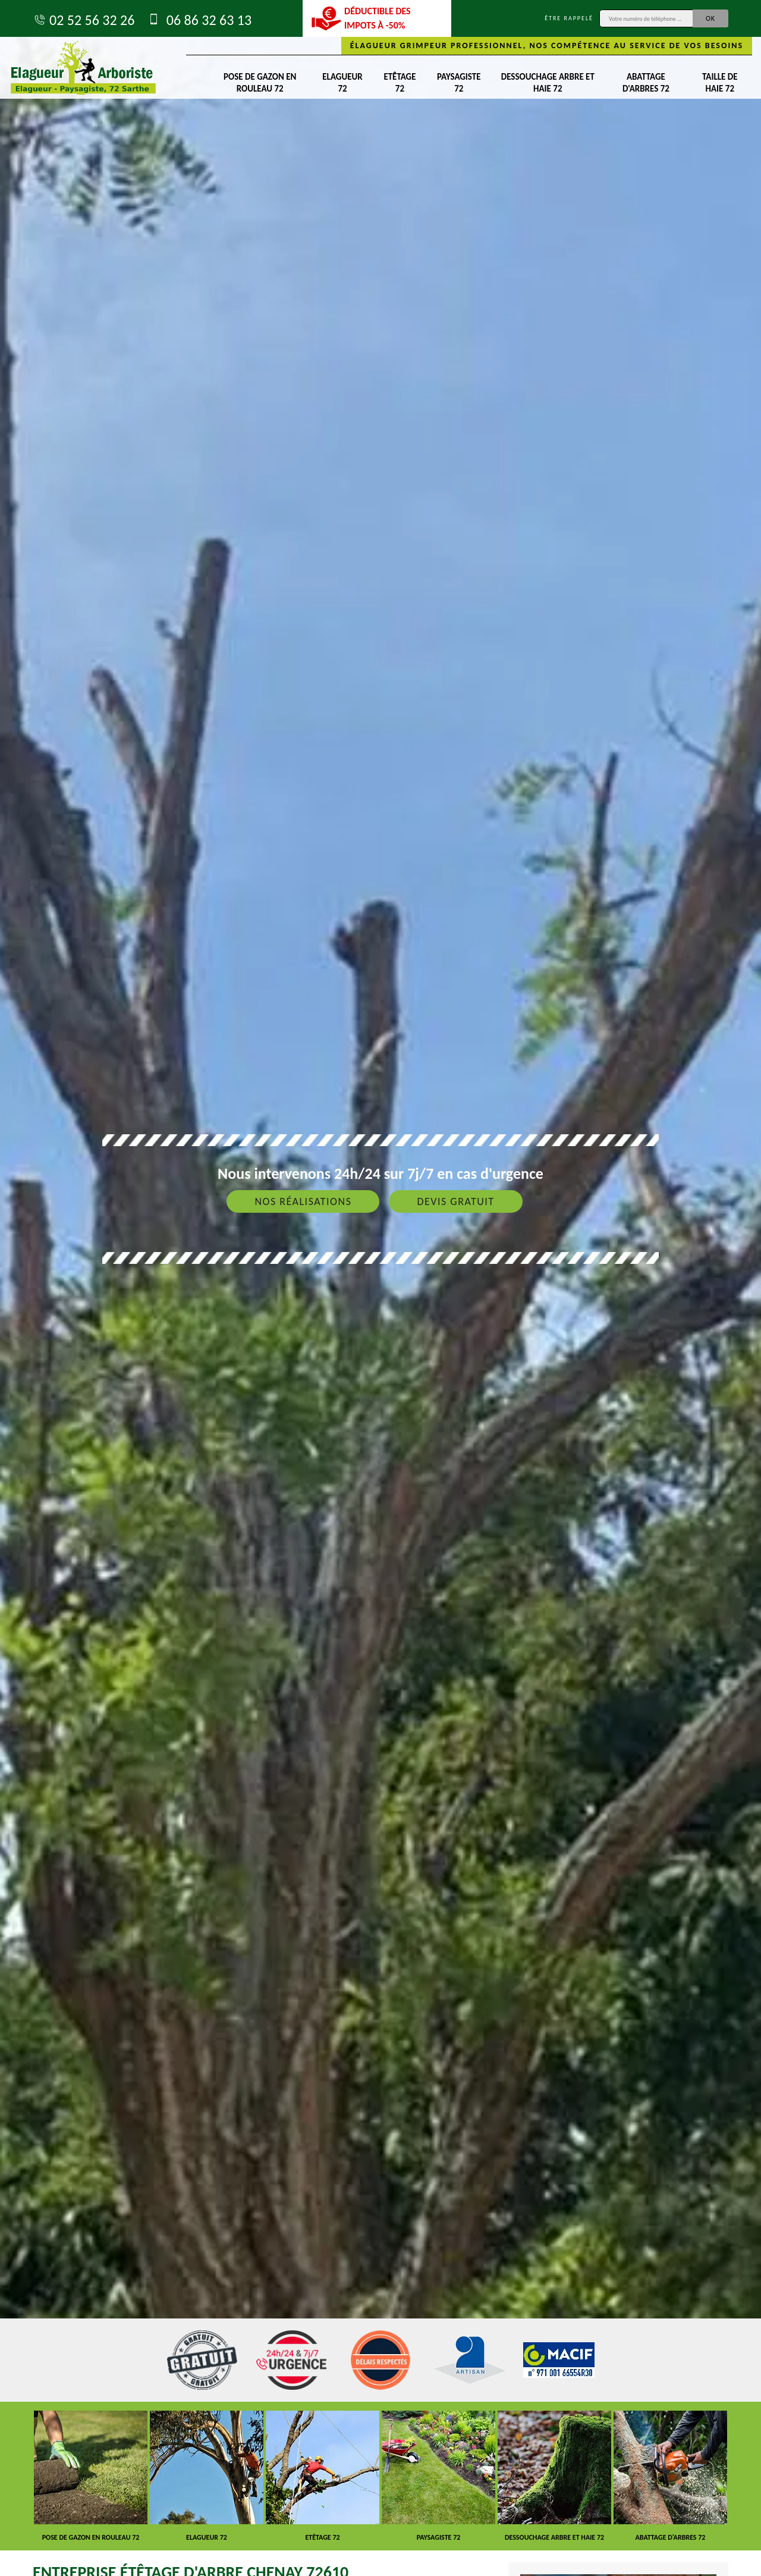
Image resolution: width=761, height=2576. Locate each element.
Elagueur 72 (342, 82)
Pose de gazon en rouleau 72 (260, 82)
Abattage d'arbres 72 (645, 82)
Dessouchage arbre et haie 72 (548, 82)
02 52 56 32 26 (83, 20)
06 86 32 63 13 (198, 20)
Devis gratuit (455, 1201)
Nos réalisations (302, 1201)
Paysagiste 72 (458, 82)
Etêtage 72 (399, 82)
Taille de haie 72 (720, 82)
